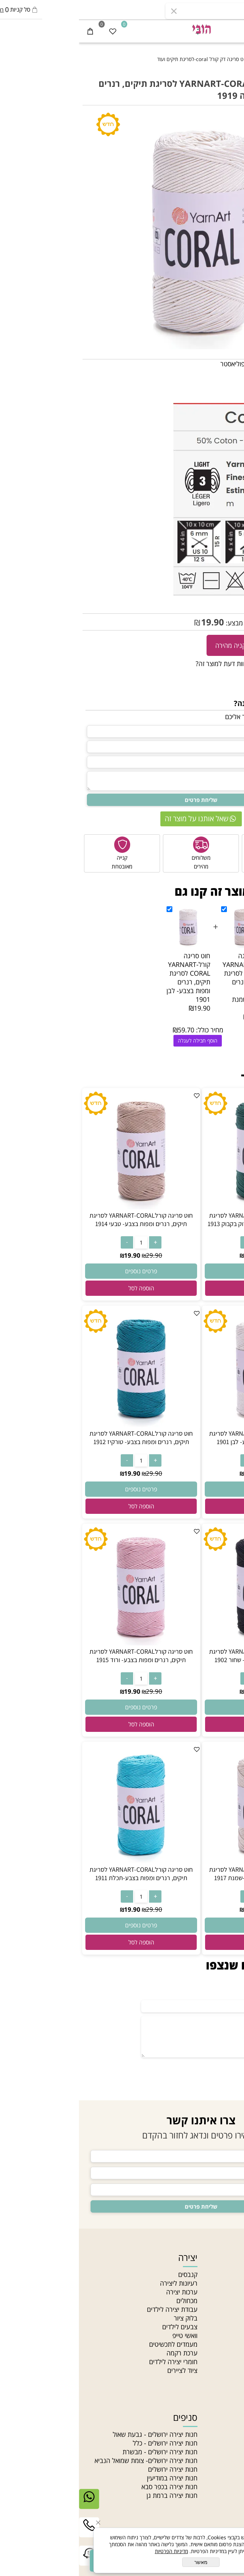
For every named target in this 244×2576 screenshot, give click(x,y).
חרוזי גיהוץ (227, 2434)
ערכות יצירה (103, 2291)
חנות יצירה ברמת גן (93, 2495)
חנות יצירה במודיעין (93, 2478)
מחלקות (230, 2361)
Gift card (227, 2379)
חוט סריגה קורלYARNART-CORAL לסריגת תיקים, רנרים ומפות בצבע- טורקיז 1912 (62, 1437)
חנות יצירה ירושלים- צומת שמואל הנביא (67, 2460)
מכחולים (108, 2300)
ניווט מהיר (222, 2257)
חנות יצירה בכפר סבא (91, 2486)
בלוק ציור (107, 2318)
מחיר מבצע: (162, 622)
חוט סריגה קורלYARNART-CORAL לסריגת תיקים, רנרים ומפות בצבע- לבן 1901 (109, 977)
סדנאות (230, 2370)
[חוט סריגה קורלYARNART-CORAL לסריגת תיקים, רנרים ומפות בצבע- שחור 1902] (182, 1642)
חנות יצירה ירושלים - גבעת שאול (76, 2434)
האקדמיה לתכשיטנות (213, 2291)
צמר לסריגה (224, 2460)
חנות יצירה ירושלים (94, 2469)
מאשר (122, 2562)
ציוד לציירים (103, 2370)
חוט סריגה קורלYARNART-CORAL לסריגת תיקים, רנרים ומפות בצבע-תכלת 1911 (62, 1873)
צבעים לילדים (101, 2326)
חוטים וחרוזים (216, 2417)
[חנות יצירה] (122, 28)
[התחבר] (210, 31)
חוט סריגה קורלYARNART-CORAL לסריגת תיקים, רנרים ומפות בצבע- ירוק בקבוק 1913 (182, 1219)
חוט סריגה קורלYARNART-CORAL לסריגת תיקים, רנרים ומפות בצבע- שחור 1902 (181, 1655)
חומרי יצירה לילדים (94, 2361)
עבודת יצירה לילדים (93, 2309)
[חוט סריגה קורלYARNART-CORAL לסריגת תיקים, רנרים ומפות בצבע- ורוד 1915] (62, 1642)
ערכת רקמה (103, 2353)
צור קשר (229, 2318)
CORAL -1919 (205, 605)
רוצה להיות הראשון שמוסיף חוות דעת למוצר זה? (178, 663)
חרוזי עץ (230, 2495)
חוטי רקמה (226, 2478)
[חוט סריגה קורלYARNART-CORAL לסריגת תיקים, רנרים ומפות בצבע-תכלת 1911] (62, 1861)
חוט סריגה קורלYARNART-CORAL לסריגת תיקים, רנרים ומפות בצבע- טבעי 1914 (62, 1219)
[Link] (10, 2561)
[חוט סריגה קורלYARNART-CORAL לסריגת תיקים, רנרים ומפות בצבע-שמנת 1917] (182, 1861)
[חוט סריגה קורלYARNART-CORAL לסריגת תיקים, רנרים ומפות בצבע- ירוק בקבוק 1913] (182, 1206)
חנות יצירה (226, 2274)
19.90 (133, 622)
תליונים (231, 2451)
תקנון (233, 2326)
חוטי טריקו (227, 2469)
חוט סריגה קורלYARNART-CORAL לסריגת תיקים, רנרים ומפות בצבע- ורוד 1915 (62, 1655)
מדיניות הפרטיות (92, 2551)
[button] (182, 1288)
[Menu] (233, 31)
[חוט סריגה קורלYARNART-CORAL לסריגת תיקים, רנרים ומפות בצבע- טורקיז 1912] (62, 1424)
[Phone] (10, 2532)
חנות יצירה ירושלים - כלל (86, 2443)
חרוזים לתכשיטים (218, 2504)
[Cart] (11, 31)
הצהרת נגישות (221, 2335)
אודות (233, 2283)
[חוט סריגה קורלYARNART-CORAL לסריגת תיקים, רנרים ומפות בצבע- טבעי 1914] (62, 1206)
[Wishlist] (34, 31)
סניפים (231, 2309)
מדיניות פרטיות (221, 2344)
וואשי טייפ (106, 2335)
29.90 (232, 622)
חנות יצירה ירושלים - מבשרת (81, 2451)
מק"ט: (232, 605)
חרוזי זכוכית (226, 2486)
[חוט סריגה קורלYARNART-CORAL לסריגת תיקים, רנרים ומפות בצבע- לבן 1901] (182, 1424)
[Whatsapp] (10, 2504)
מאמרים (230, 2300)
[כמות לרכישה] (234, 645)
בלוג (234, 2353)
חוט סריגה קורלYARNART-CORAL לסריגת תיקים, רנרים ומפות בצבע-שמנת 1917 (165, 981)
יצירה (109, 2257)
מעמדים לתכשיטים (94, 2344)
